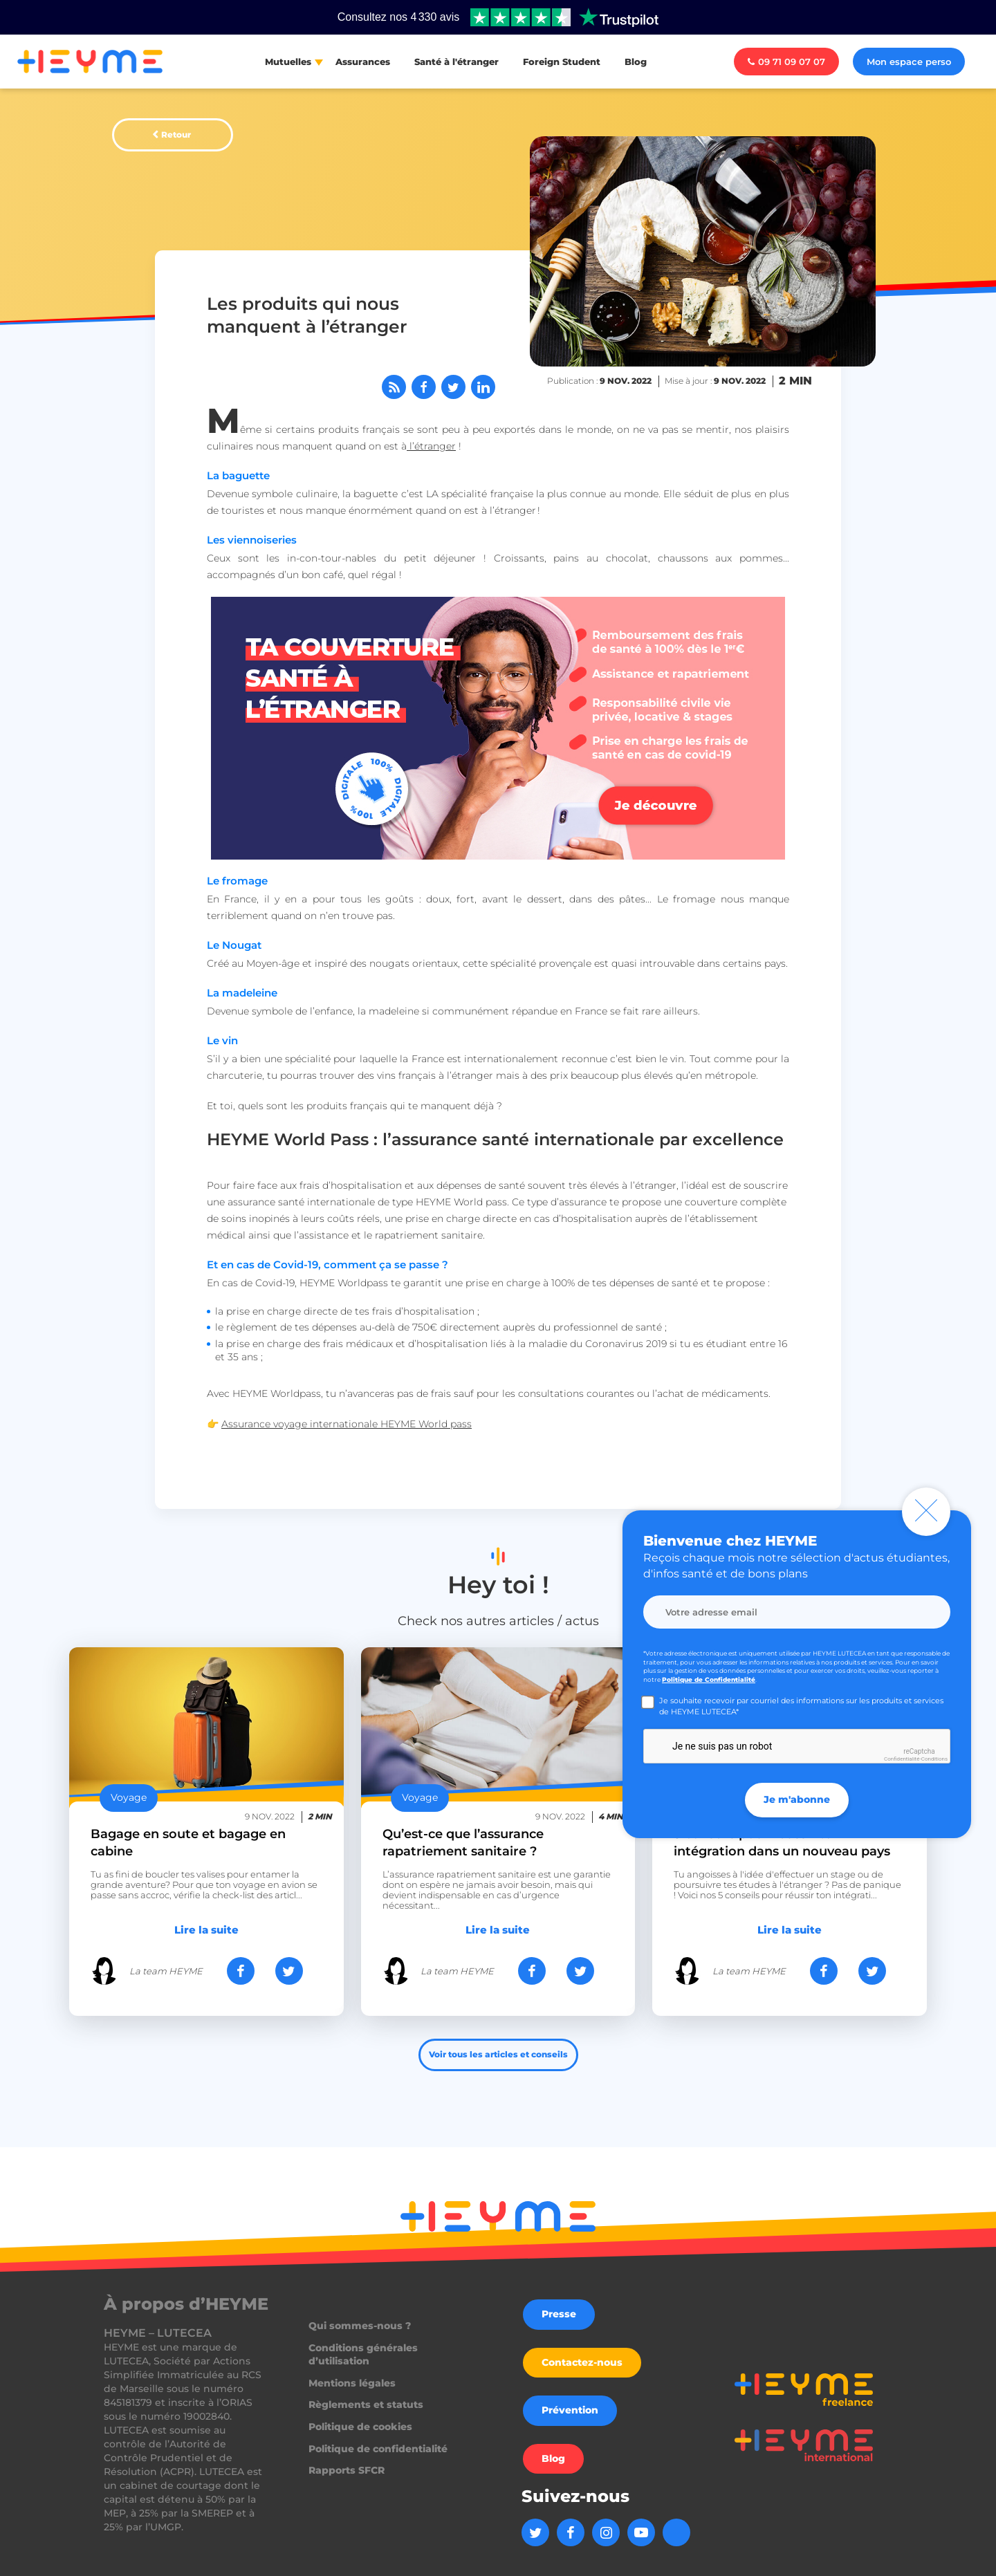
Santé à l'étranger (456, 61)
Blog (636, 61)
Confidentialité (901, 1759)
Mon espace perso (909, 61)
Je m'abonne (797, 1799)
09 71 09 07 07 (786, 61)
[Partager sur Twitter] (453, 387)
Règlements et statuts (365, 2404)
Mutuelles (288, 61)
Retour (176, 134)
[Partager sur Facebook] (424, 387)
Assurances (362, 61)
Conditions (934, 1759)
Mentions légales (352, 2383)
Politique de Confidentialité (708, 1679)
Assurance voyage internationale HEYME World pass (346, 1424)
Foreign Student (561, 61)
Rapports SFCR (346, 2470)
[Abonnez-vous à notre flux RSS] (394, 387)
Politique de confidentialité (378, 2449)
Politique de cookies (360, 2426)
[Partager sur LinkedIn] (483, 387)
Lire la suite (206, 1929)
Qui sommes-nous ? (359, 2325)
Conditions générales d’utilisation (363, 2355)
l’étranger (431, 446)
